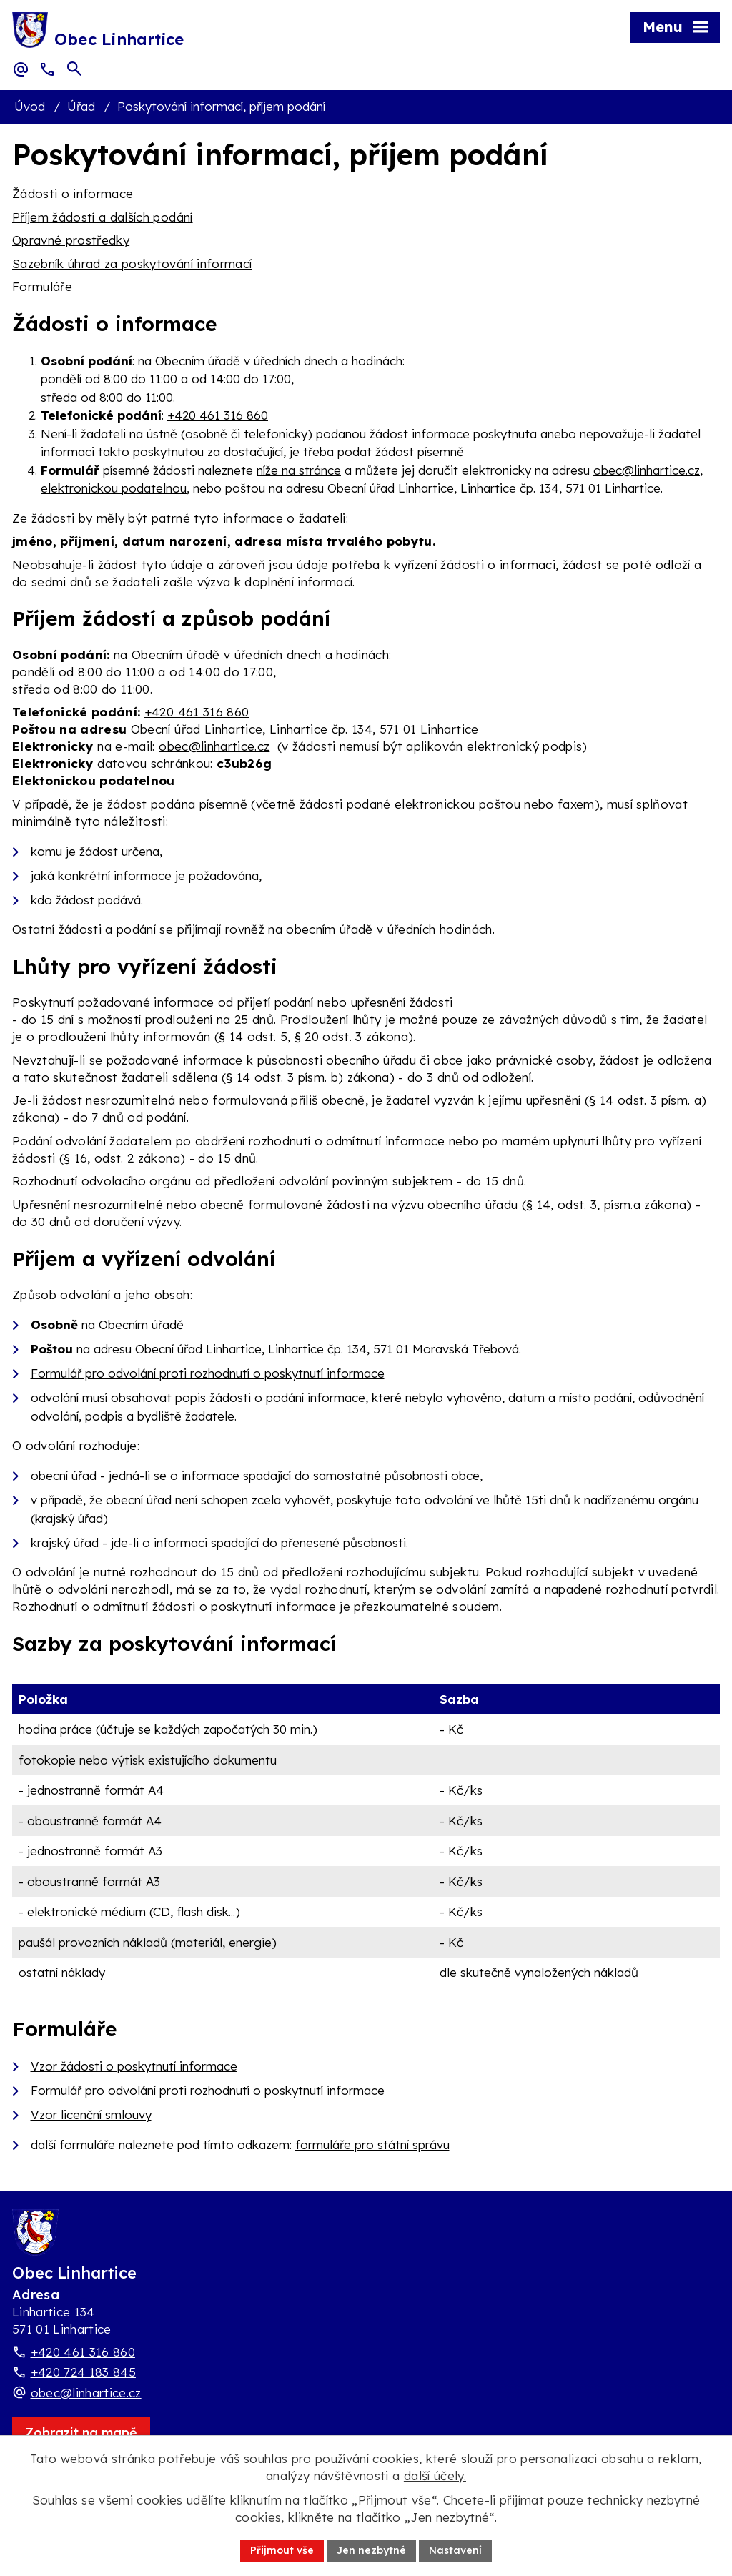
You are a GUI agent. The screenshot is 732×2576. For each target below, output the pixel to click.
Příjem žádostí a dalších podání (102, 216)
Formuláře (42, 286)
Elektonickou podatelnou (93, 780)
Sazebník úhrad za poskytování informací (132, 263)
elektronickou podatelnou (114, 487)
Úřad (81, 106)
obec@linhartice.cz (646, 470)
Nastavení (455, 2550)
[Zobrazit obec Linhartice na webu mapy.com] (81, 2433)
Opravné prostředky (70, 239)
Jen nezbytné (371, 2550)
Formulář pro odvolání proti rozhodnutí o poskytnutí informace (208, 1373)
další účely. (435, 2475)
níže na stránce (299, 470)
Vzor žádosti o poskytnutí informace (134, 2065)
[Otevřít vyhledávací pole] (74, 68)
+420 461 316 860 (217, 415)
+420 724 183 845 (83, 2371)
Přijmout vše (282, 2550)
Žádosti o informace (72, 193)
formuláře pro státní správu (372, 2144)
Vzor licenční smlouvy (91, 2114)
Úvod (29, 106)
